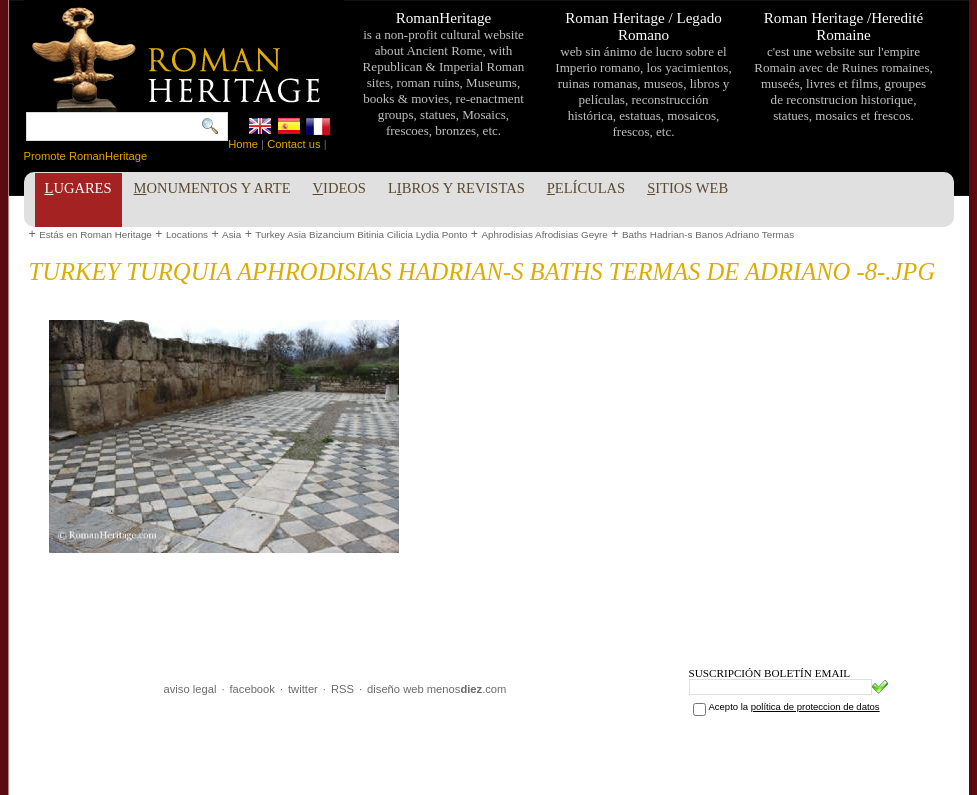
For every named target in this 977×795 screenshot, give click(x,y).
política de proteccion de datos (815, 706)
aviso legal (190, 689)
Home (243, 144)
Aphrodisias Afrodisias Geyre (544, 234)
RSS (342, 689)
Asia (231, 234)
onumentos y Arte (212, 188)
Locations (187, 234)
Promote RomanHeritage (86, 156)
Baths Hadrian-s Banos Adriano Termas (708, 234)
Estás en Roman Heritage (95, 234)
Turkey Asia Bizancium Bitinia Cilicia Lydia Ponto (361, 234)
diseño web (395, 689)
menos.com (467, 689)
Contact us (293, 144)
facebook (251, 689)
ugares (78, 188)
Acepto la (794, 706)
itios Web (687, 188)
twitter (303, 689)
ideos (339, 188)
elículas (586, 188)
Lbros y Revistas (456, 188)
